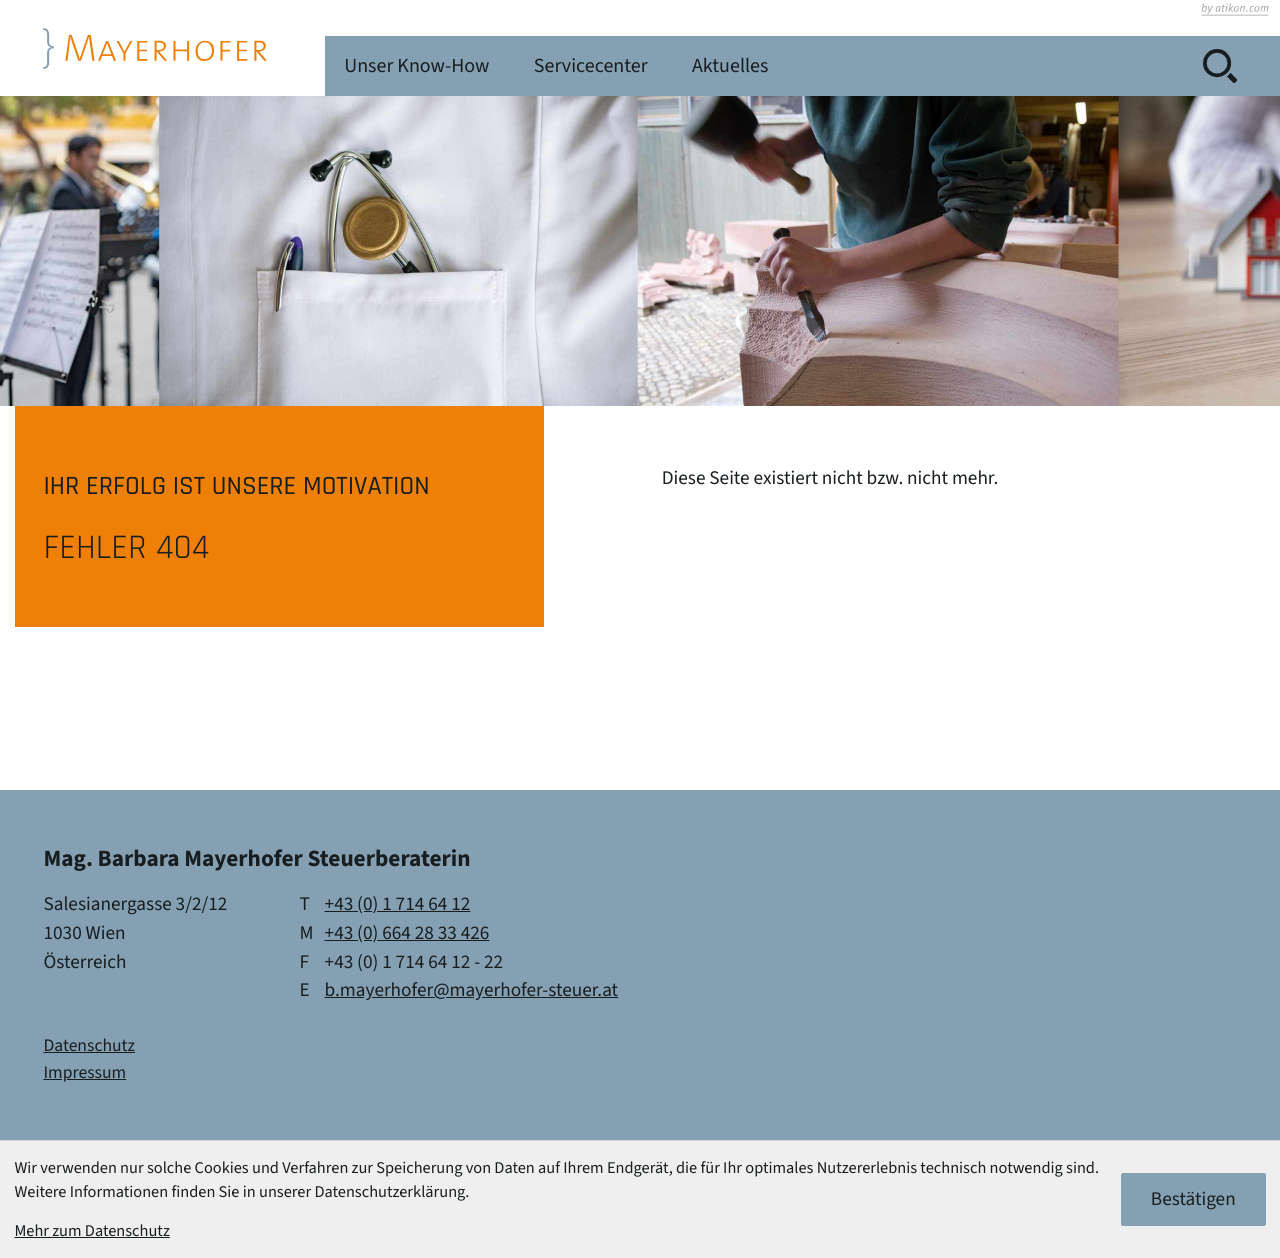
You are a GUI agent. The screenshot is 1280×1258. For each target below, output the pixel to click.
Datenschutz (89, 1046)
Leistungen (533, 66)
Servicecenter (878, 66)
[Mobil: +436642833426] (407, 933)
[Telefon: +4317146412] (398, 904)
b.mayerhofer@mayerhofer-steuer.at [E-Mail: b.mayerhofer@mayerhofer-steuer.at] (472, 990)
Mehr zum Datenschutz (91, 1231)
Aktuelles (1021, 66)
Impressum (84, 1073)
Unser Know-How (699, 66)
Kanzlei (408, 66)
